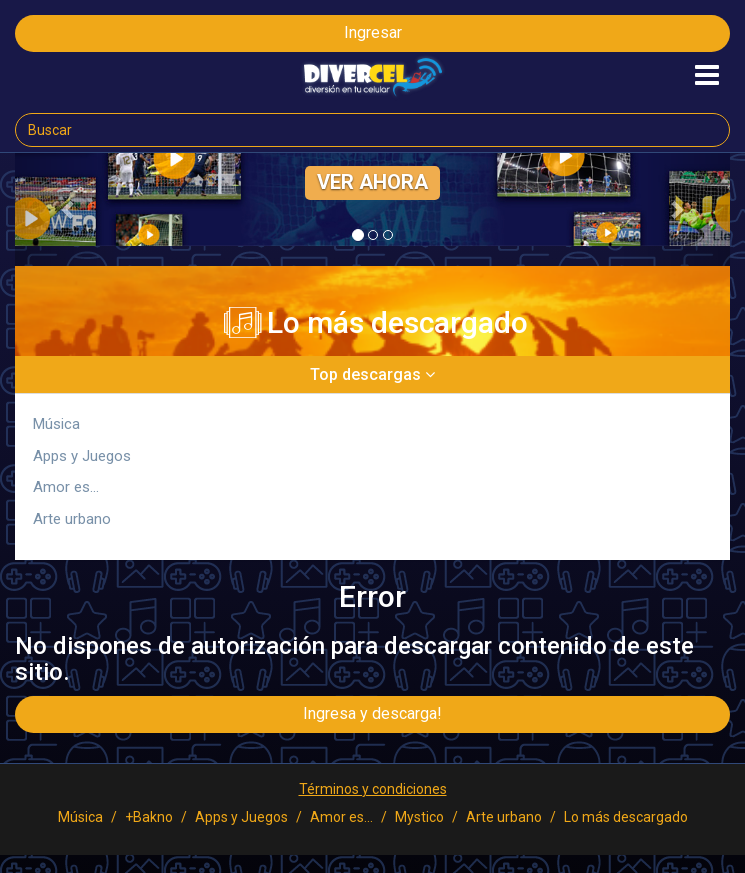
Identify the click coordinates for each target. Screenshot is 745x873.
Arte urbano (72, 519)
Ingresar (373, 32)
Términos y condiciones (373, 789)
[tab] (372, 375)
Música (56, 424)
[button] (68, 209)
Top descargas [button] (372, 374)
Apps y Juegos (82, 456)
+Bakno (149, 817)
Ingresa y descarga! (372, 713)
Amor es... (66, 487)
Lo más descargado (626, 817)
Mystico (419, 817)
